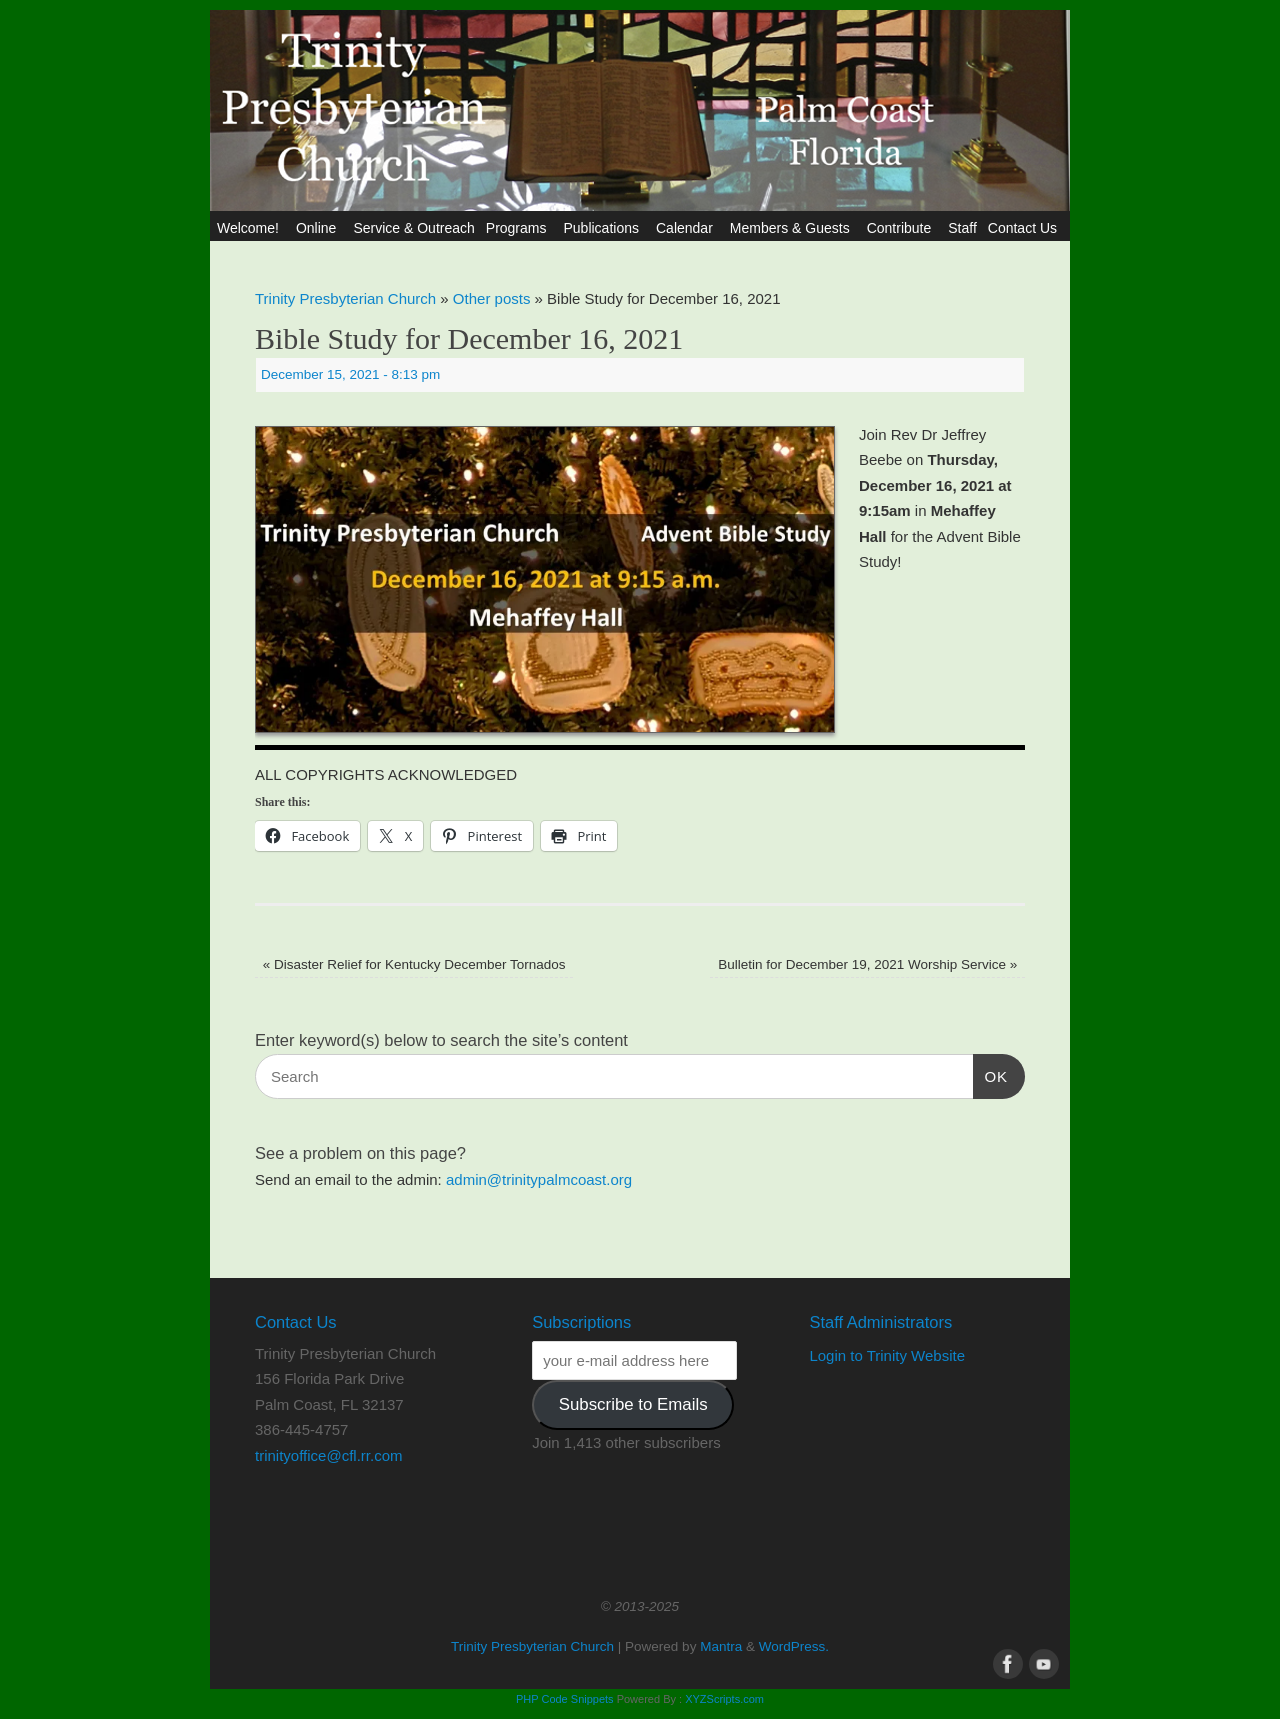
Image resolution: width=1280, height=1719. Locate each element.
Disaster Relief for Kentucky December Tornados (414, 964)
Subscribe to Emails (633, 1404)
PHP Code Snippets (565, 1699)
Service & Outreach (413, 228)
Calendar (687, 228)
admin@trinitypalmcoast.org (539, 1179)
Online (319, 228)
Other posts (492, 298)
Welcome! (251, 228)
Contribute (902, 228)
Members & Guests (793, 228)
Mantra (721, 1646)
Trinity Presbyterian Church (345, 298)
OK (991, 1074)
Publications (604, 228)
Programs (519, 228)
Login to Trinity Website (887, 1355)
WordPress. (794, 1646)
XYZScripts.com (724, 1699)
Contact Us (1025, 228)
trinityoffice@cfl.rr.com (328, 1455)
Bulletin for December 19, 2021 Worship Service (867, 964)
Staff (962, 228)
